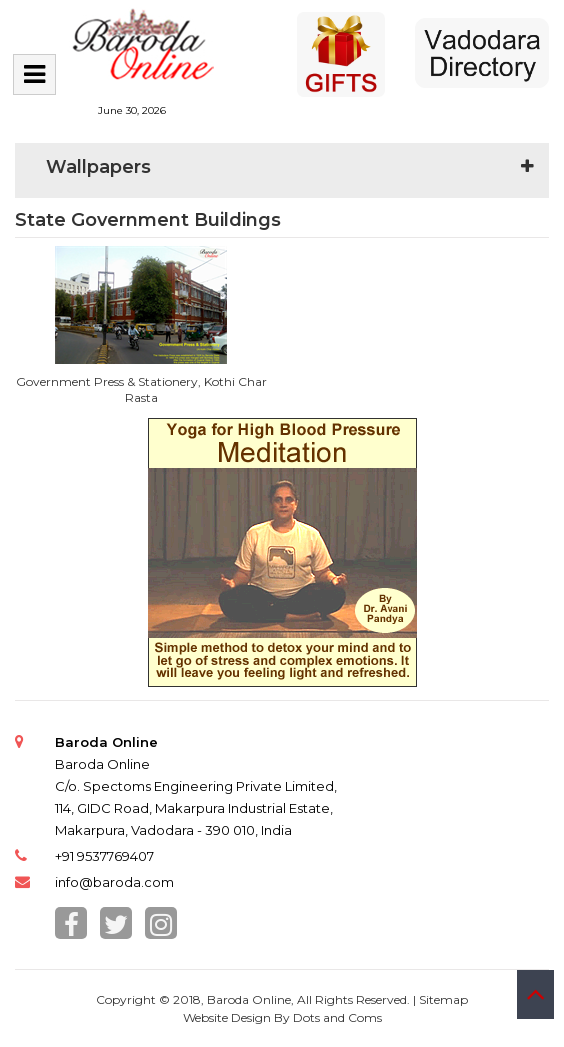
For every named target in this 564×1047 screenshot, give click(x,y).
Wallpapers (98, 167)
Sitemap (443, 999)
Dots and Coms (337, 1017)
